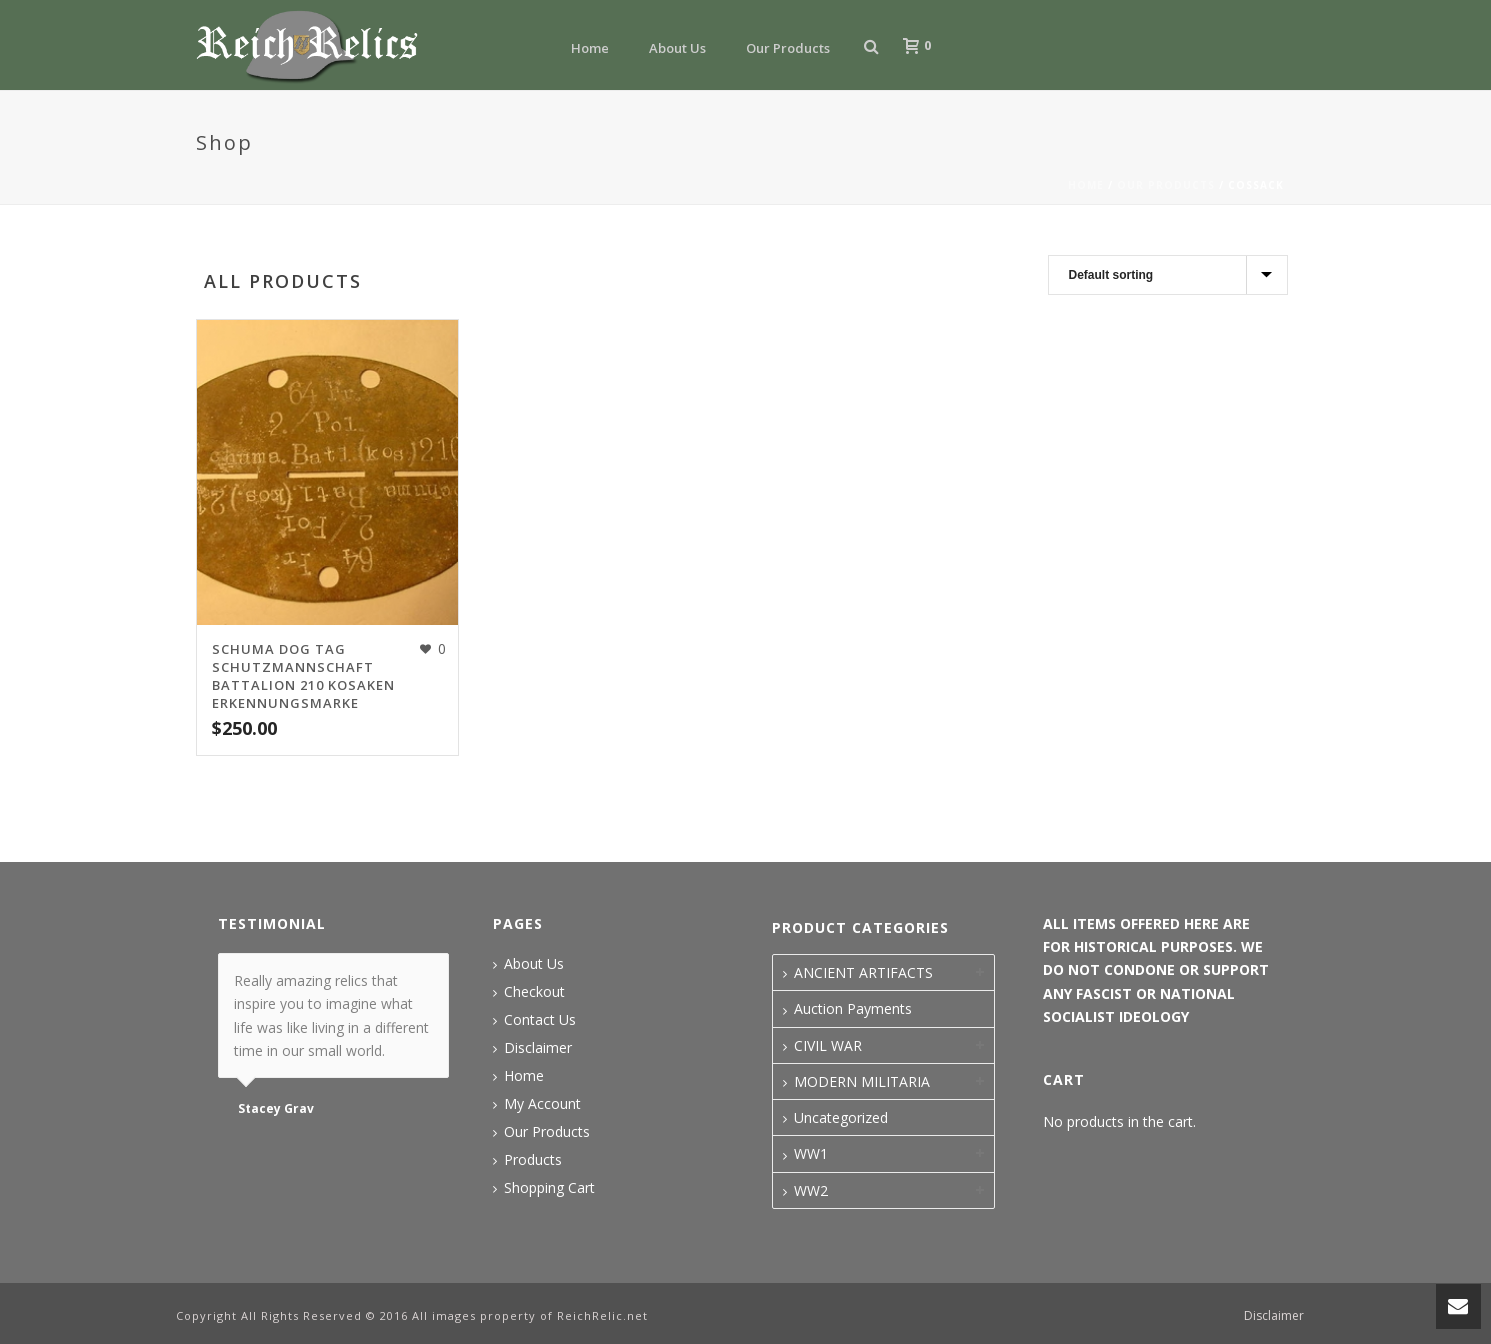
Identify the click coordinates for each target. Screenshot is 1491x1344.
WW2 (811, 1190)
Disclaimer (538, 1048)
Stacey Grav (276, 1109)
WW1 (811, 1153)
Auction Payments (853, 1008)
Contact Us (540, 1020)
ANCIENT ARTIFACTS (863, 972)
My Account (542, 1104)
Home (590, 48)
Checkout (534, 992)
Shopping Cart (549, 1188)
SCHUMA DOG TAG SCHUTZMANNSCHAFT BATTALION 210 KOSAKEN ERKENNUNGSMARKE (303, 676)
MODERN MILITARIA (862, 1081)
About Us (677, 48)
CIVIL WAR (828, 1045)
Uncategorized (841, 1117)
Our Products (788, 48)
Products (533, 1160)
